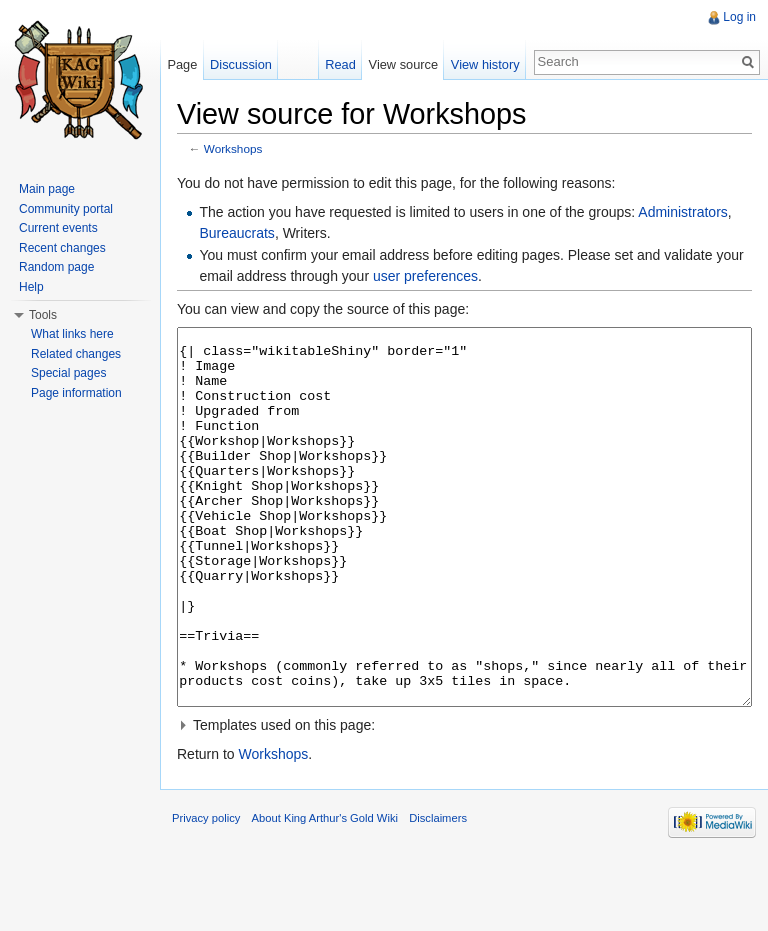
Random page (56, 267)
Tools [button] (43, 315)
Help (31, 287)
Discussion (241, 64)
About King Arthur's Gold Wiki (325, 893)
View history (485, 64)
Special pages (68, 373)
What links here (72, 334)
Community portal (66, 209)
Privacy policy (206, 893)
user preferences (425, 276)
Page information (76, 393)
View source (403, 64)
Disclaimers (438, 893)
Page (182, 64)
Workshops (233, 148)
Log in (739, 17)
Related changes (76, 354)
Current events (58, 228)
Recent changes (62, 248)
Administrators (682, 212)
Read (340, 64)
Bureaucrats (236, 233)
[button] (464, 800)
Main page (47, 189)
